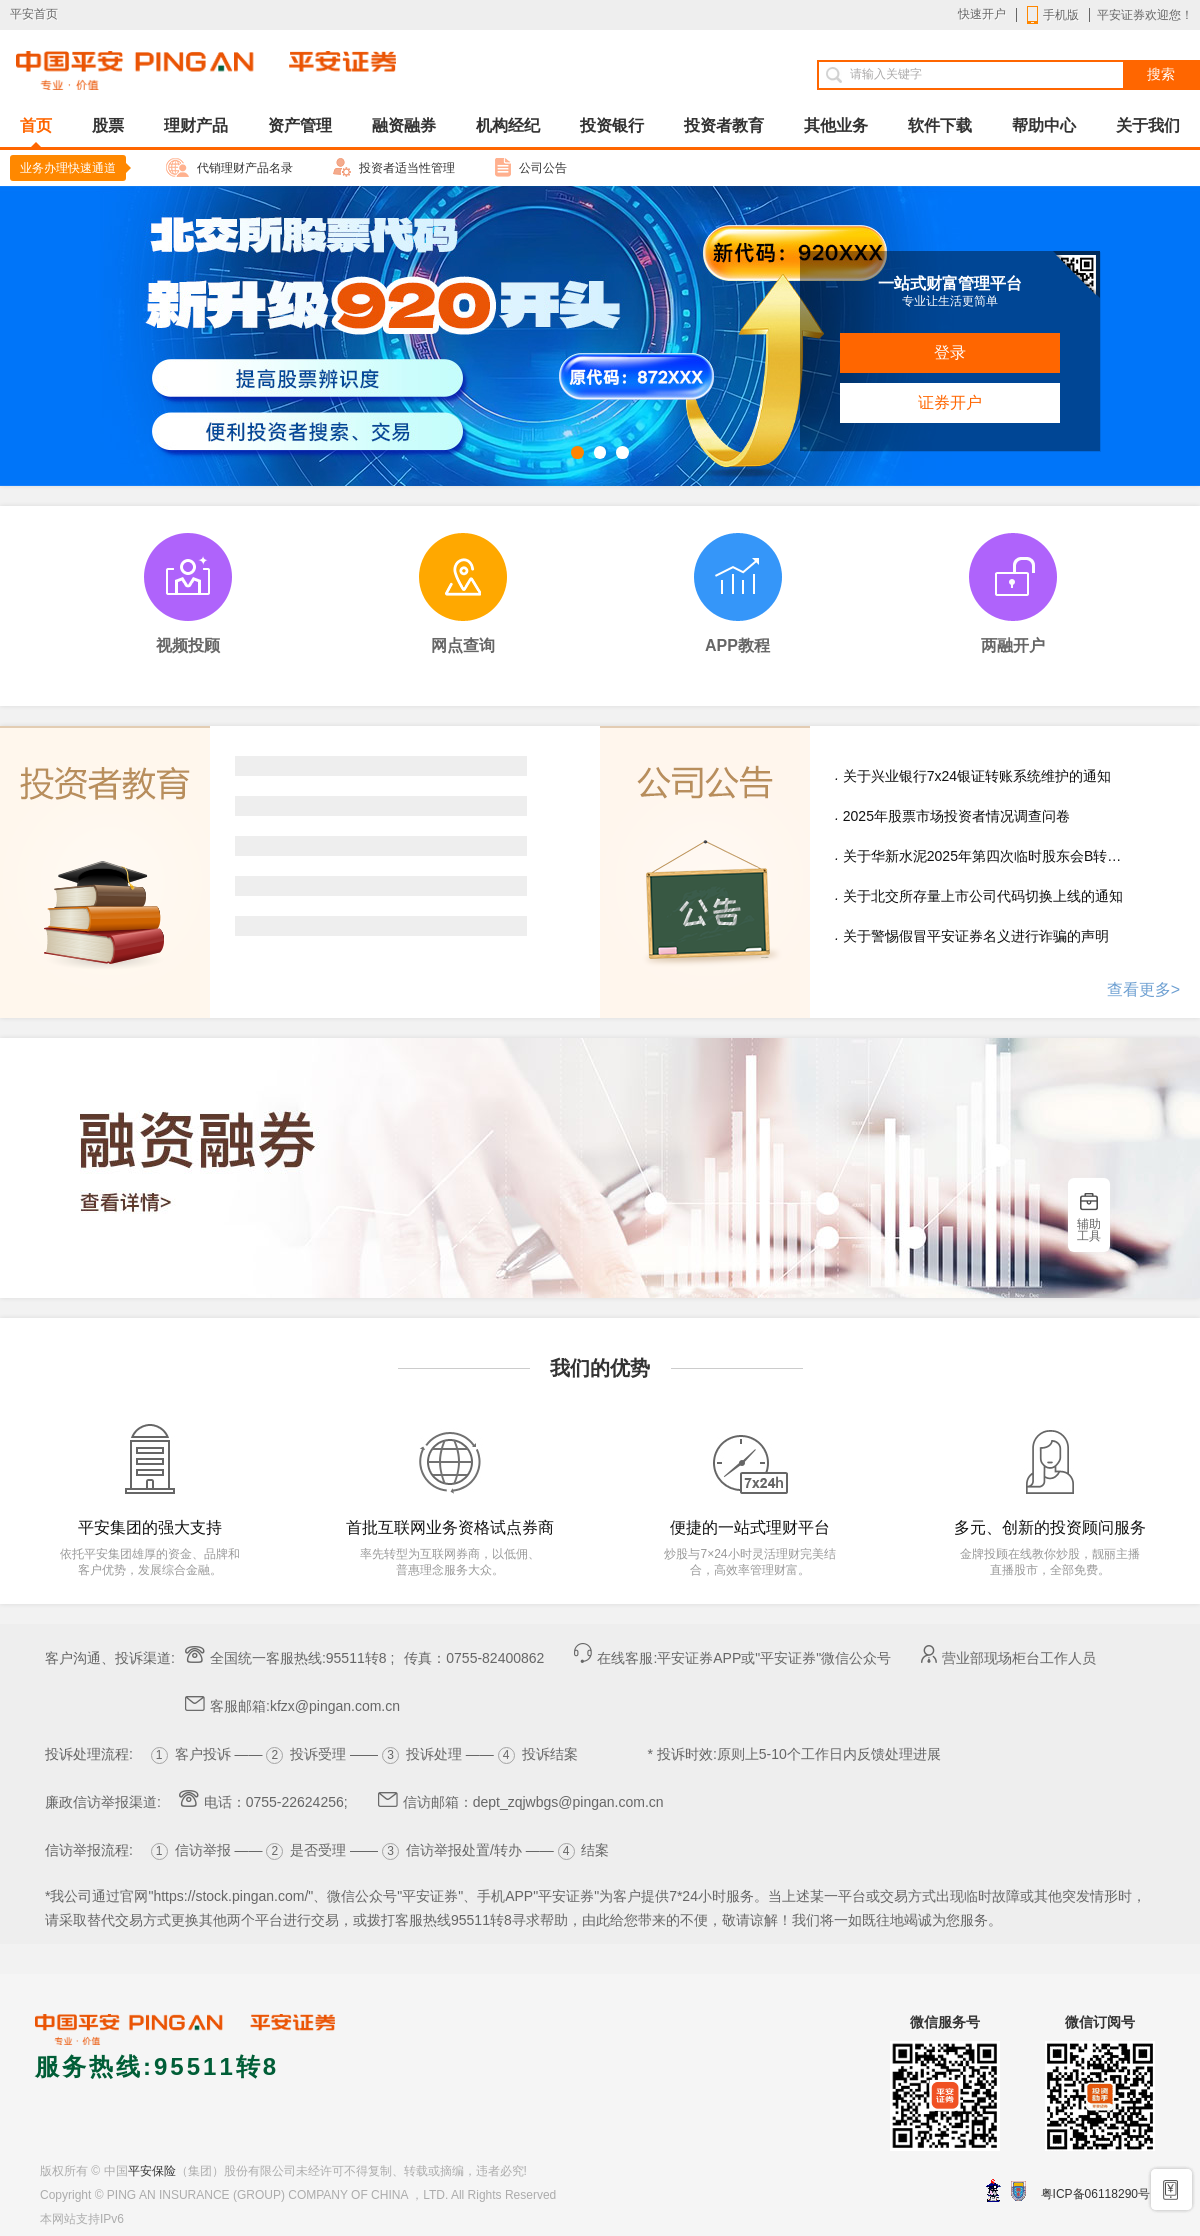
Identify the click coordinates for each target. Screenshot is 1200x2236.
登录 (950, 352)
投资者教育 (724, 125)
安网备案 (1018, 2191)
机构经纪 (508, 125)
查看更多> (1143, 990)
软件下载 (940, 125)
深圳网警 (993, 2190)
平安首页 (34, 14)
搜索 (1161, 74)
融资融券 (404, 125)
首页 (36, 132)
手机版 (1053, 15)
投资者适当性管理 (394, 167)
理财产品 (196, 125)
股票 (108, 125)
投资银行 (612, 125)
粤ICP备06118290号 (1095, 2194)
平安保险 (152, 2171)
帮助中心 (1044, 125)
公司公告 (531, 167)
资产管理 (300, 125)
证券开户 (950, 402)
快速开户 (982, 14)
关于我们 (1148, 125)
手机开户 (1172, 2188)
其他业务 (836, 125)
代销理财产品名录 (229, 167)
